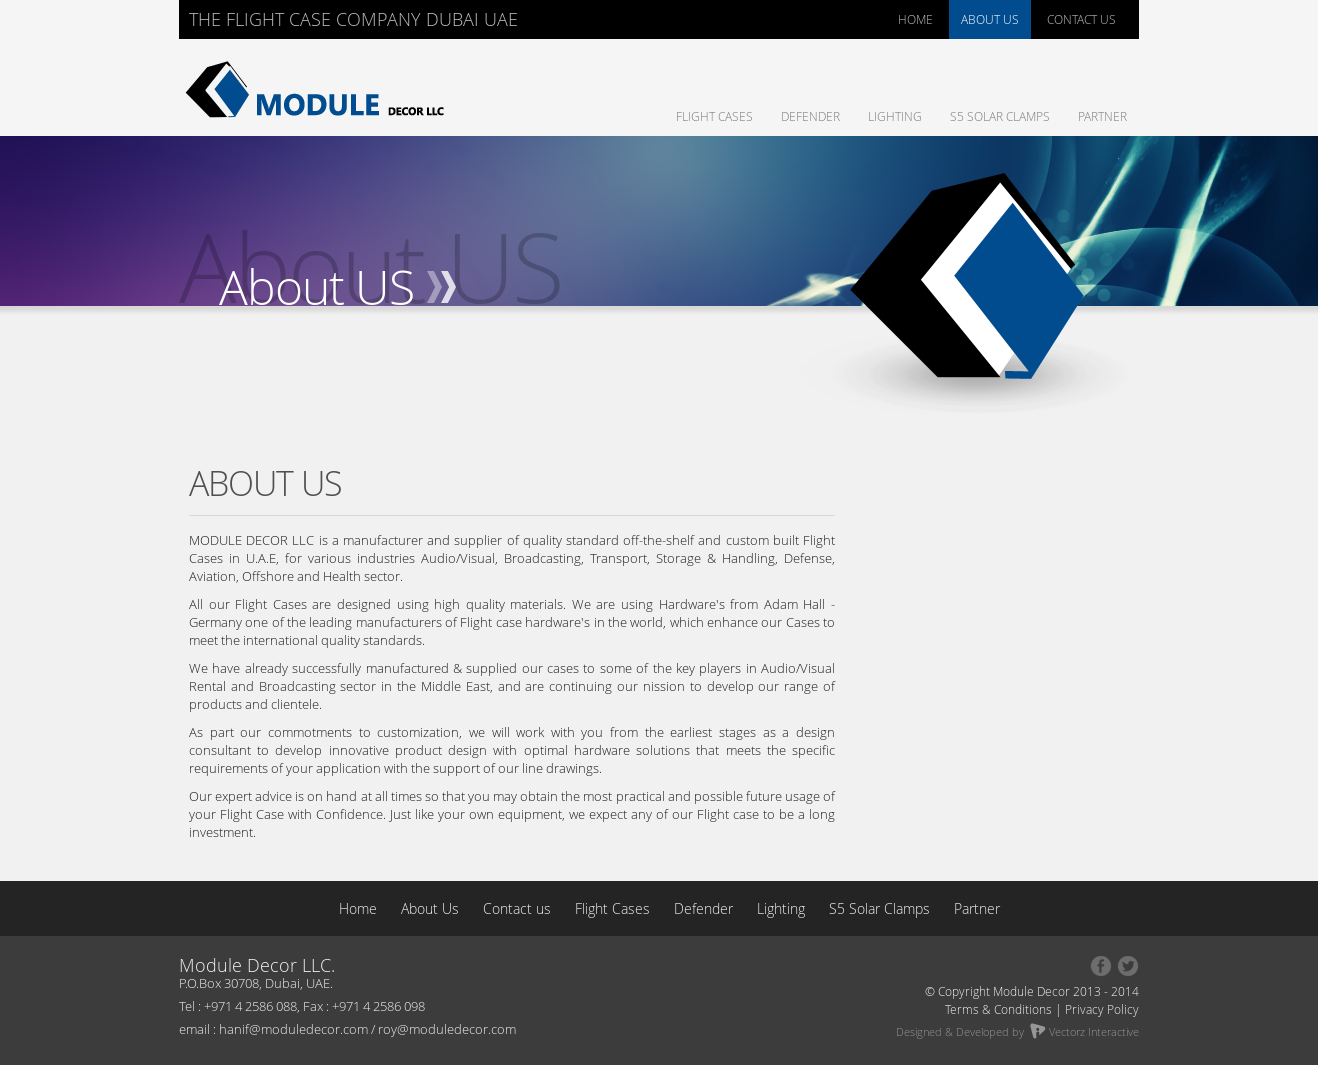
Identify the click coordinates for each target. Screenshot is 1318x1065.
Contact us (517, 908)
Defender (810, 116)
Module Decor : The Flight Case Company (319, 89)
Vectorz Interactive (1084, 1031)
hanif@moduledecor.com (293, 1029)
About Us (432, 908)
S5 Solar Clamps (1000, 116)
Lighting (895, 116)
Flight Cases (714, 116)
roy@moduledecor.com (447, 1029)
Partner (1102, 116)
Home (360, 908)
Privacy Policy (1102, 1009)
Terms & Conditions (998, 1009)
